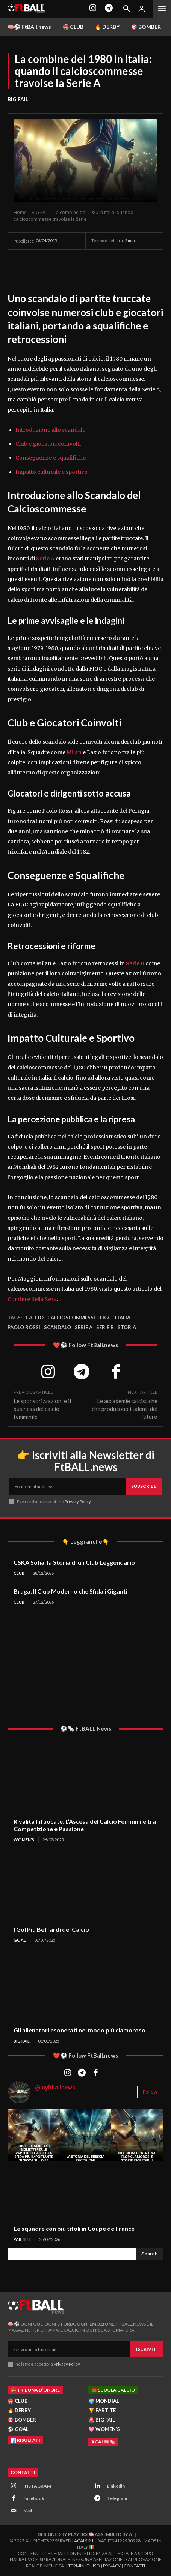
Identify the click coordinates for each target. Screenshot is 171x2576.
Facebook (33, 2498)
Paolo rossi (24, 1327)
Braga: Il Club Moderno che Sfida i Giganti (70, 1591)
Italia (122, 1318)
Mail (27, 2510)
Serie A (45, 558)
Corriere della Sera (32, 1299)
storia (127, 1327)
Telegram (117, 2498)
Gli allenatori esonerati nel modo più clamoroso (79, 2030)
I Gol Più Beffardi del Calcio (51, 1929)
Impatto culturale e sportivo (51, 472)
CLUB (19, 1573)
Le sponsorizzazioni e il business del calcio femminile (42, 1408)
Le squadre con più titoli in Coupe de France (74, 2228)
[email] (67, 1486)
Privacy (112, 2566)
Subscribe (143, 1486)
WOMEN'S (24, 1839)
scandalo (57, 1327)
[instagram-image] (34, 2135)
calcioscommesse (71, 1318)
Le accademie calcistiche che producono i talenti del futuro (124, 1408)
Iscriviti (147, 2349)
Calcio (35, 1318)
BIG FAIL (18, 99)
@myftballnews (55, 2087)
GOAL (20, 1940)
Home (20, 212)
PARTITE (22, 2239)
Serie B (135, 963)
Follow (150, 2092)
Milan (73, 752)
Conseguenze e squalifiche (50, 457)
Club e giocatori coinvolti (48, 443)
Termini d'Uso (84, 2566)
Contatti (134, 2566)
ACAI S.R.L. (84, 2540)
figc (105, 1318)
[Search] (149, 2254)
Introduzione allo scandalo (50, 430)
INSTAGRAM (37, 2486)
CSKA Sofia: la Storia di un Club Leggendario (74, 1562)
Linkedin (116, 2486)
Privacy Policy (78, 1501)
